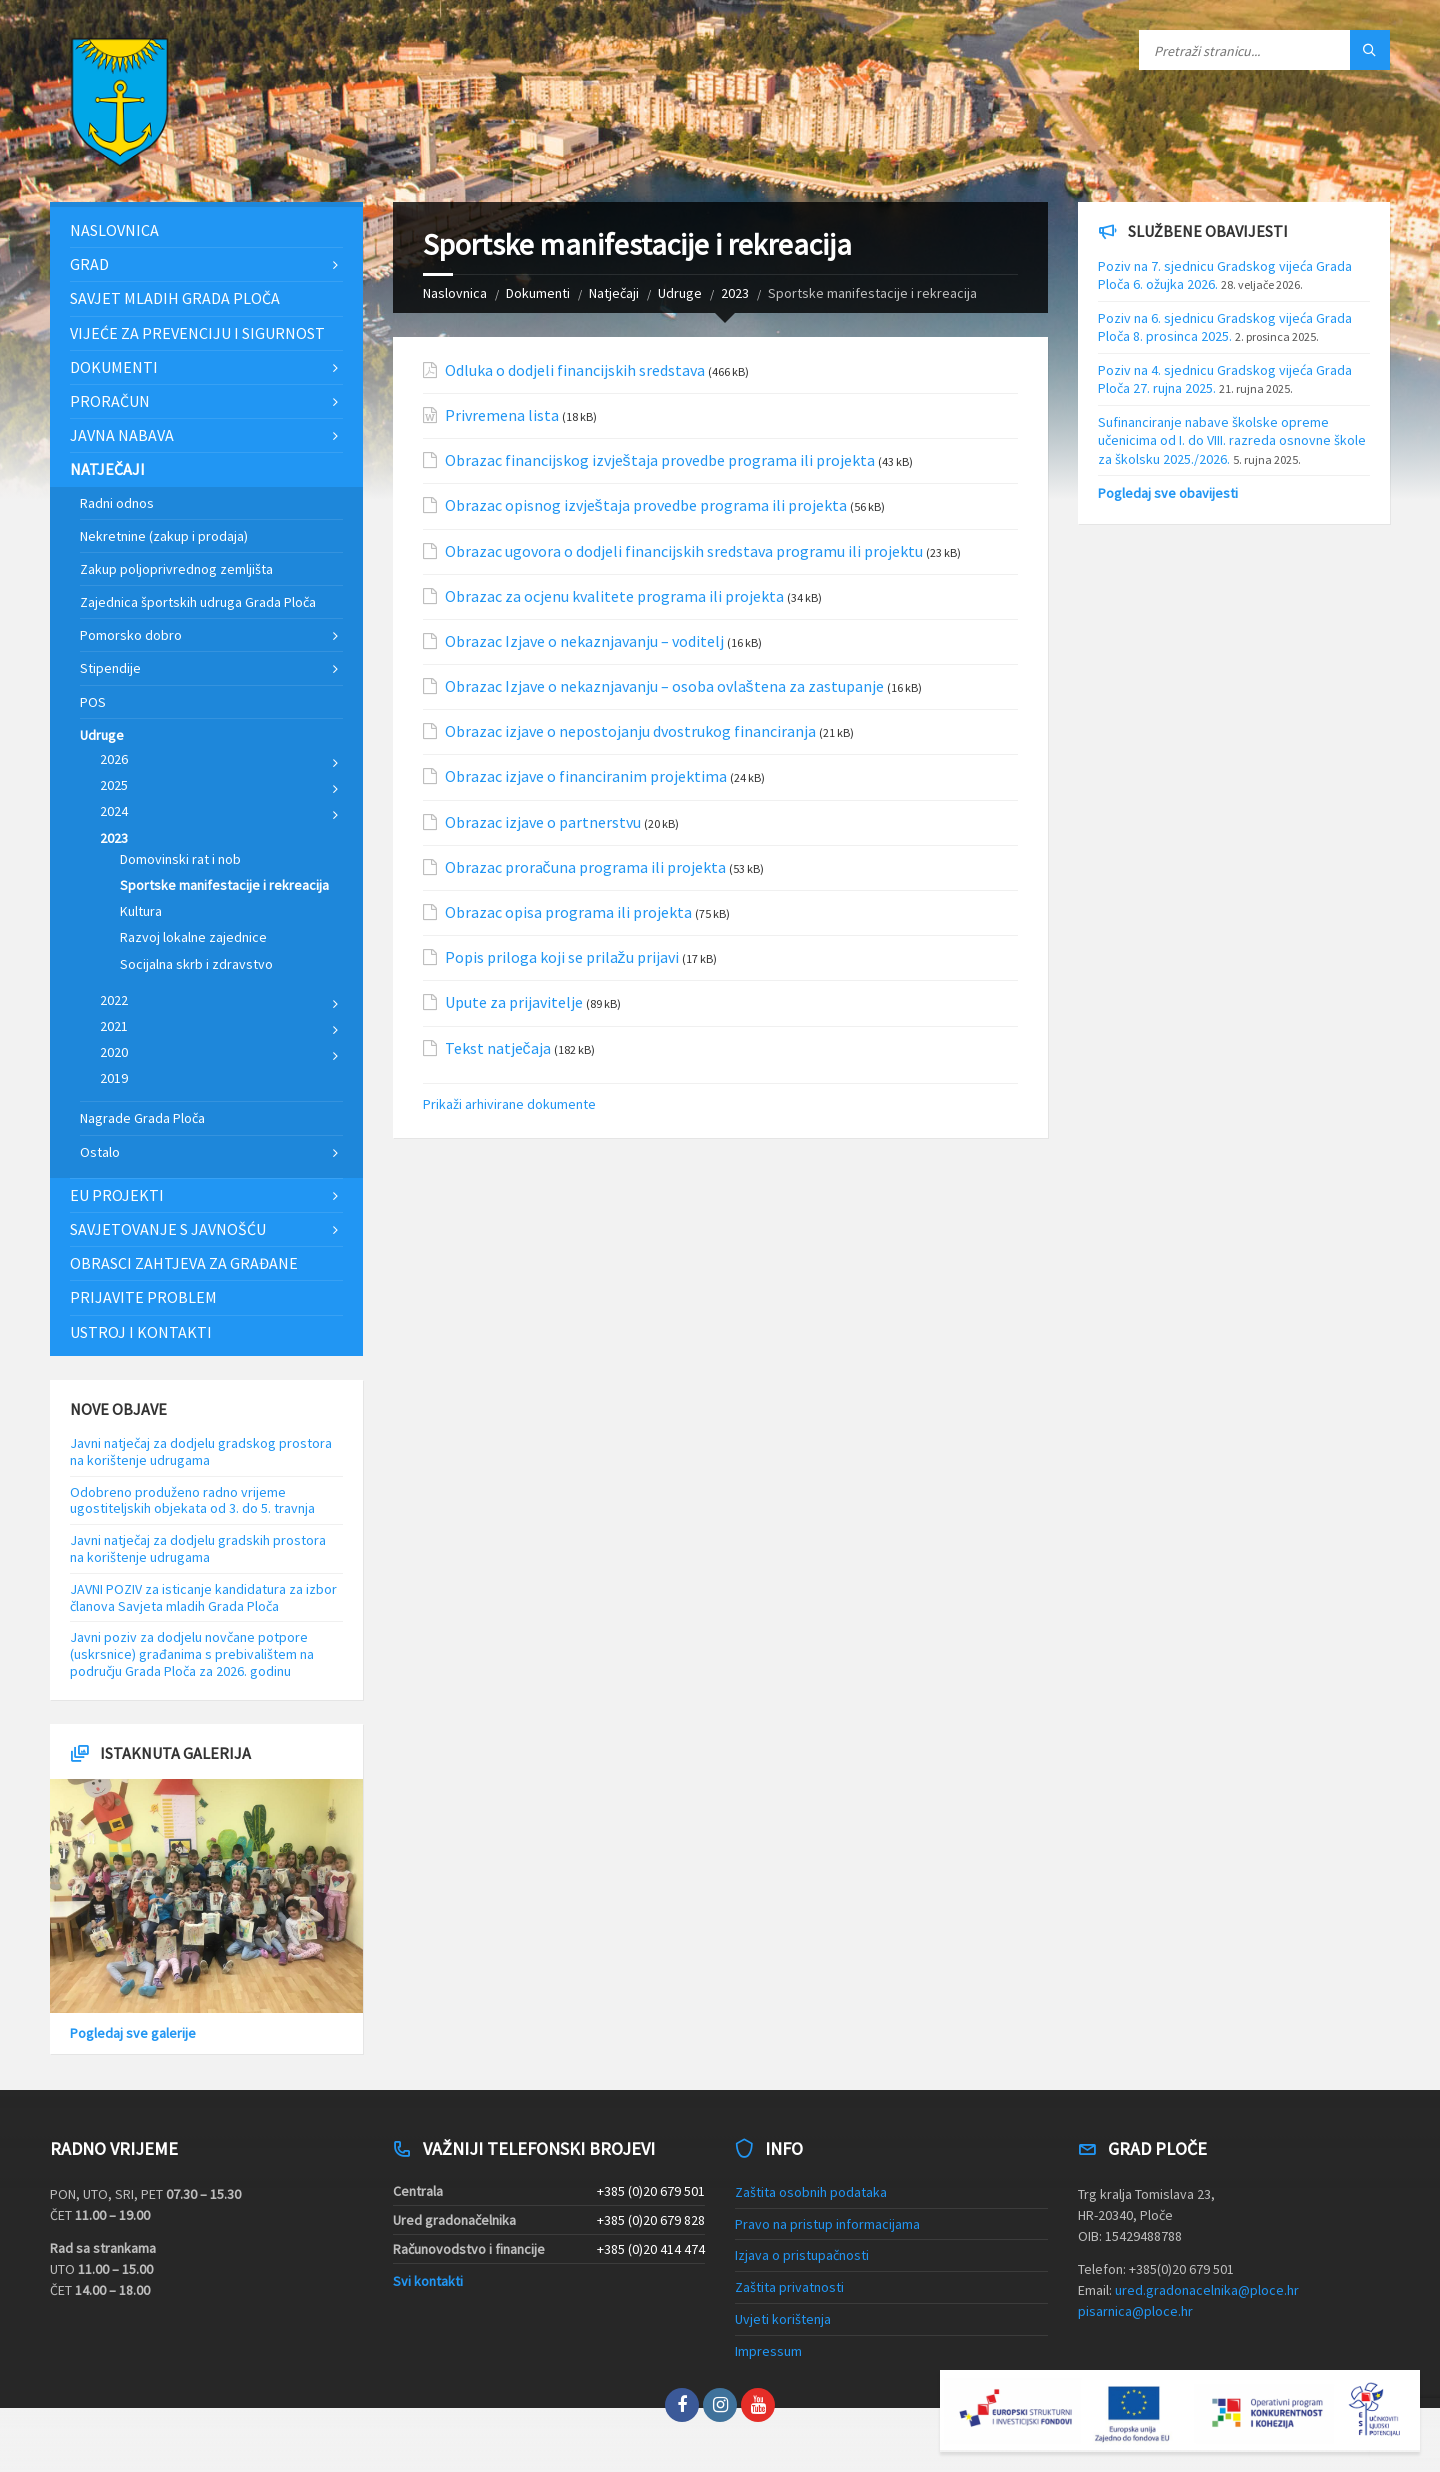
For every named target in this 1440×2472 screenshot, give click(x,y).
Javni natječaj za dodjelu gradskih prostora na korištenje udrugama (198, 1548)
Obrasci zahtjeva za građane (184, 1263)
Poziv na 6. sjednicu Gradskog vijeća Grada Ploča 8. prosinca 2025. (1225, 327)
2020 (114, 1052)
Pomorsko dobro (131, 635)
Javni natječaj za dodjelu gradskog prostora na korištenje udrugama (201, 1451)
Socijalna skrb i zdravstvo (196, 964)
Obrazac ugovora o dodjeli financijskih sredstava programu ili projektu (684, 551)
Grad (89, 264)
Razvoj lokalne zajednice (193, 937)
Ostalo (100, 1152)
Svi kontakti (428, 2281)
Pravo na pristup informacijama (827, 2224)
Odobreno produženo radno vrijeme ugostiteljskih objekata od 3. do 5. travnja (192, 1500)
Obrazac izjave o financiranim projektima (586, 776)
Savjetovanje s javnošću (168, 1229)
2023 (735, 293)
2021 (114, 1026)
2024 (114, 811)
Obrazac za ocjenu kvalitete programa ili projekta (614, 596)
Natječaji (614, 293)
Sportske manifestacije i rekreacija (224, 885)
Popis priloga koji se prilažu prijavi (562, 957)
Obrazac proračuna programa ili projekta (585, 867)
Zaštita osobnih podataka (811, 2192)
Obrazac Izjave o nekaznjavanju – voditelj (584, 641)
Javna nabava (122, 435)
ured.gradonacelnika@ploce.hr (1207, 2290)
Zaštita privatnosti (789, 2287)
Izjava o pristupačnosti (802, 2255)
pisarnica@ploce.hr (1135, 2311)
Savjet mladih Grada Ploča (175, 298)
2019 (114, 1078)
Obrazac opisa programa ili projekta (568, 912)
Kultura (141, 911)
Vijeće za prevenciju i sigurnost (197, 333)
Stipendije (110, 668)
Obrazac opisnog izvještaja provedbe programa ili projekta (646, 505)
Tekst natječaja (498, 1048)
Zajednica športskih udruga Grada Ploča (198, 602)
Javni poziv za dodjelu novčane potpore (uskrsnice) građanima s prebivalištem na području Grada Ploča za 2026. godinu (192, 1654)
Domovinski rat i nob (180, 859)
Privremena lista (502, 415)
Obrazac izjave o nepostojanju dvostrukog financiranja (630, 731)
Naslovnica (455, 293)
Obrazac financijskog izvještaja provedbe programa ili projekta (660, 460)
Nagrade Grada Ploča (142, 1118)
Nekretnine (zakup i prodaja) (164, 536)
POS (93, 702)
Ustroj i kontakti (141, 1332)
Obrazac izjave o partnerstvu (543, 822)
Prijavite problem (143, 1297)
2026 (114, 759)
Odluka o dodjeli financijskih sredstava (575, 370)
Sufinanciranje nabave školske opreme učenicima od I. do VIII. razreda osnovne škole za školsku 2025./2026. (1232, 440)
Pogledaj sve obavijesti (1168, 493)
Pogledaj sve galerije (133, 2033)
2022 (114, 1000)
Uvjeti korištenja (783, 2319)
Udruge (680, 293)
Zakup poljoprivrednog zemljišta (176, 569)
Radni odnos (117, 503)
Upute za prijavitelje (514, 1002)
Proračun (110, 401)
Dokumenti (538, 293)
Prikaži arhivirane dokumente (509, 1104)
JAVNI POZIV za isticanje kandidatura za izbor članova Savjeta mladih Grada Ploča (203, 1597)
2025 (114, 785)
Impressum (768, 2351)
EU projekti (117, 1195)
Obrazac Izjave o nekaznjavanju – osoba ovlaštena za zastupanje (664, 686)
